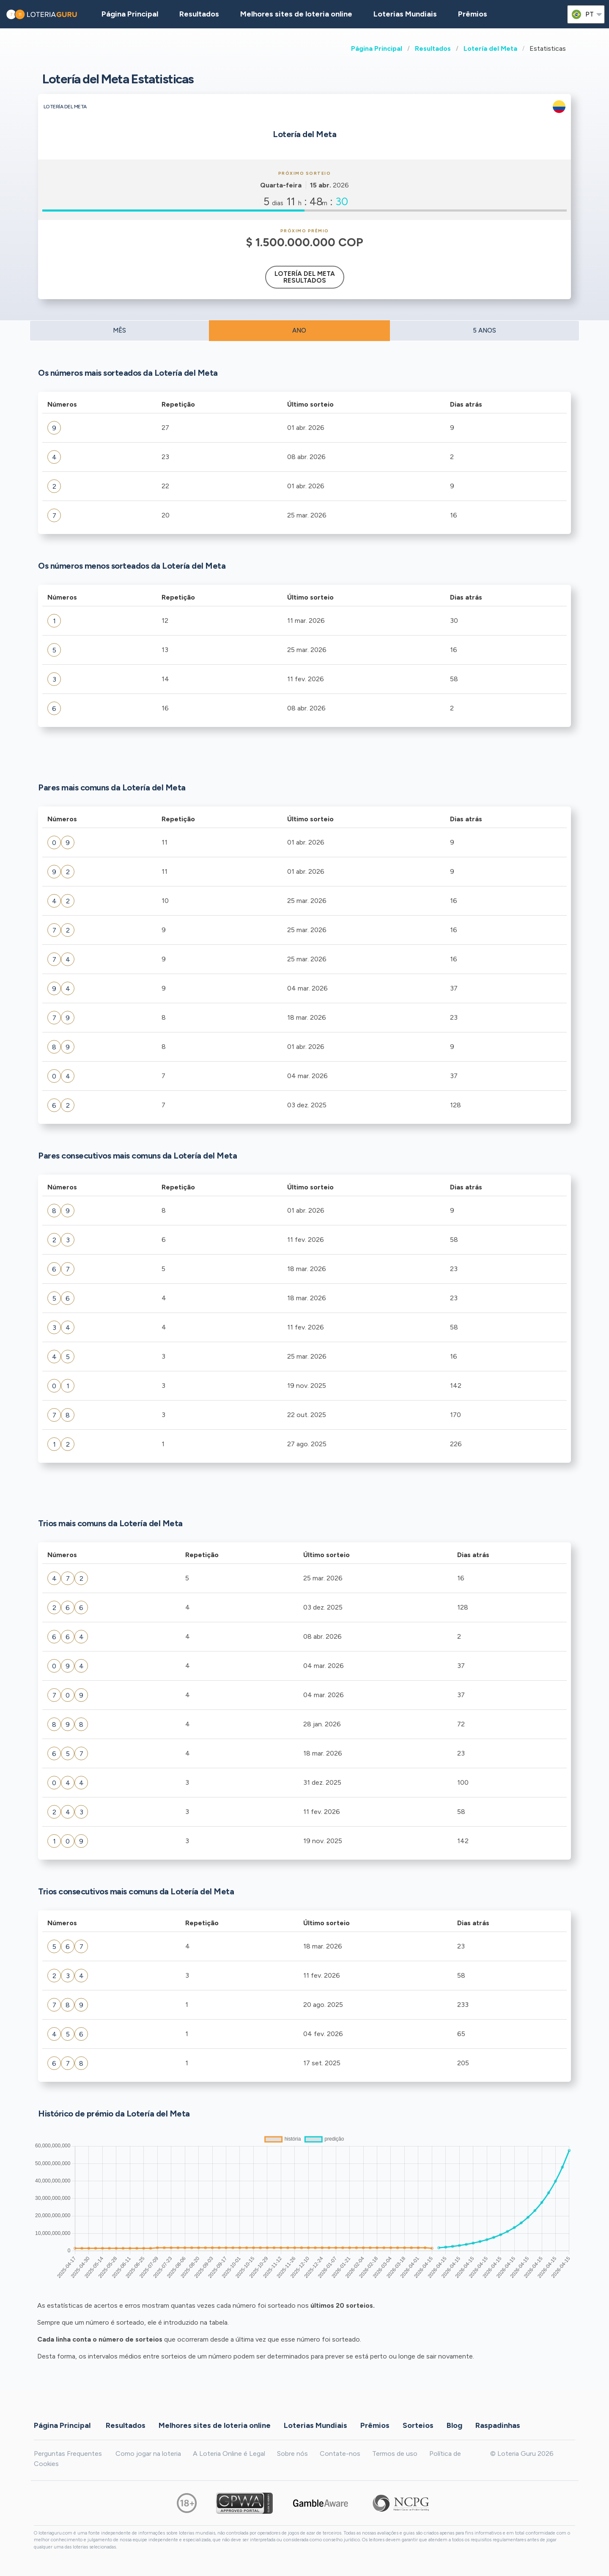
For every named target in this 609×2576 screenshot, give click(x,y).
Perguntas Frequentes (68, 2453)
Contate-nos (340, 2453)
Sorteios (418, 2425)
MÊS (119, 330)
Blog (454, 2425)
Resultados (433, 48)
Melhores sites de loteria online (296, 14)
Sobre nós (292, 2453)
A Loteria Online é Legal (229, 2453)
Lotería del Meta (490, 48)
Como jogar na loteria (148, 2453)
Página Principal (376, 48)
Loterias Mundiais (405, 14)
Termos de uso (394, 2453)
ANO (299, 330)
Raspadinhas (497, 2425)
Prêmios (472, 14)
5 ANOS (484, 330)
